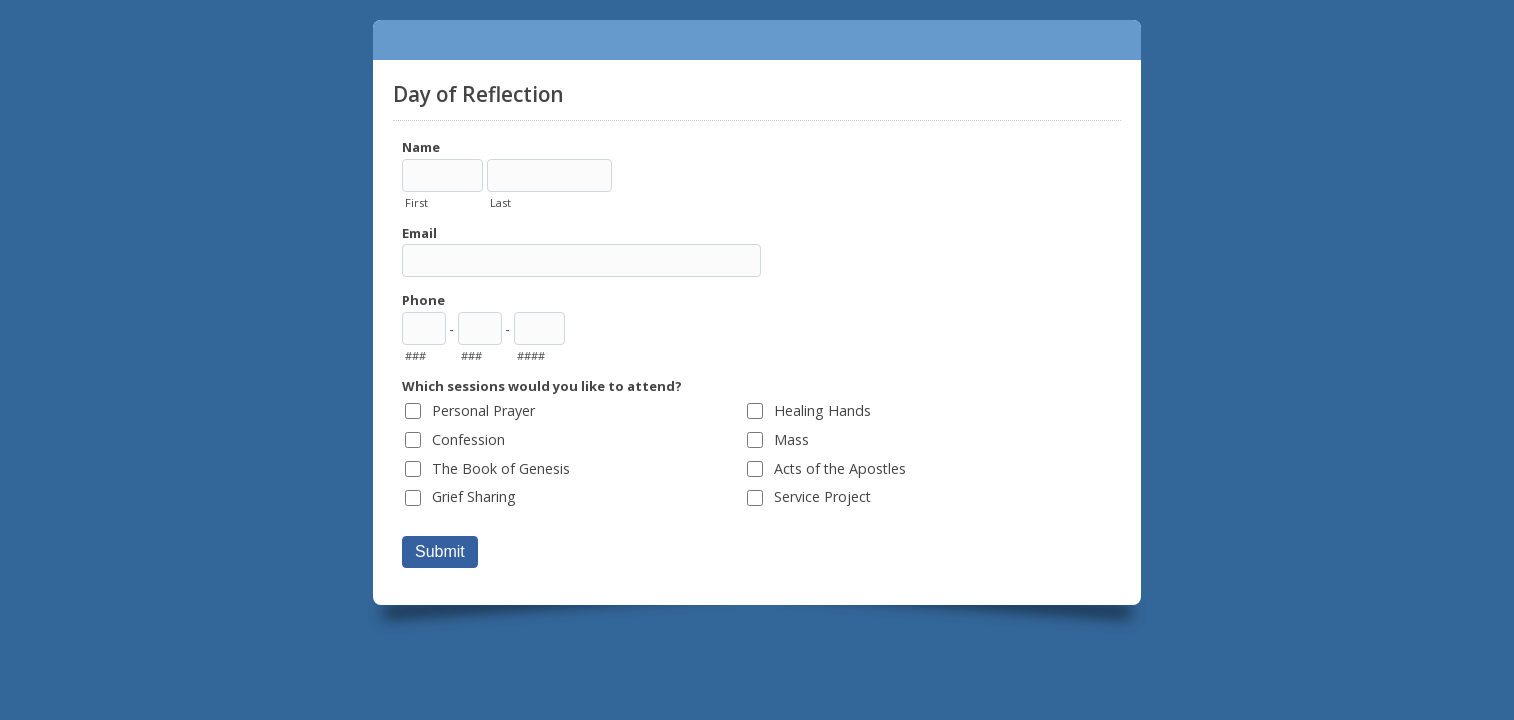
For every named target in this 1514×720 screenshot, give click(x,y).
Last (500, 202)
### (415, 355)
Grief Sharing (474, 496)
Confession (468, 439)
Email (419, 233)
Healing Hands (822, 410)
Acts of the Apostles (840, 468)
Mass (791, 439)
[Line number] (539, 328)
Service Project (822, 496)
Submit (440, 551)
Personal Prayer (483, 410)
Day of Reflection (757, 40)
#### (531, 355)
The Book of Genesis (501, 468)
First (416, 202)
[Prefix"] (480, 328)
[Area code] (424, 328)
